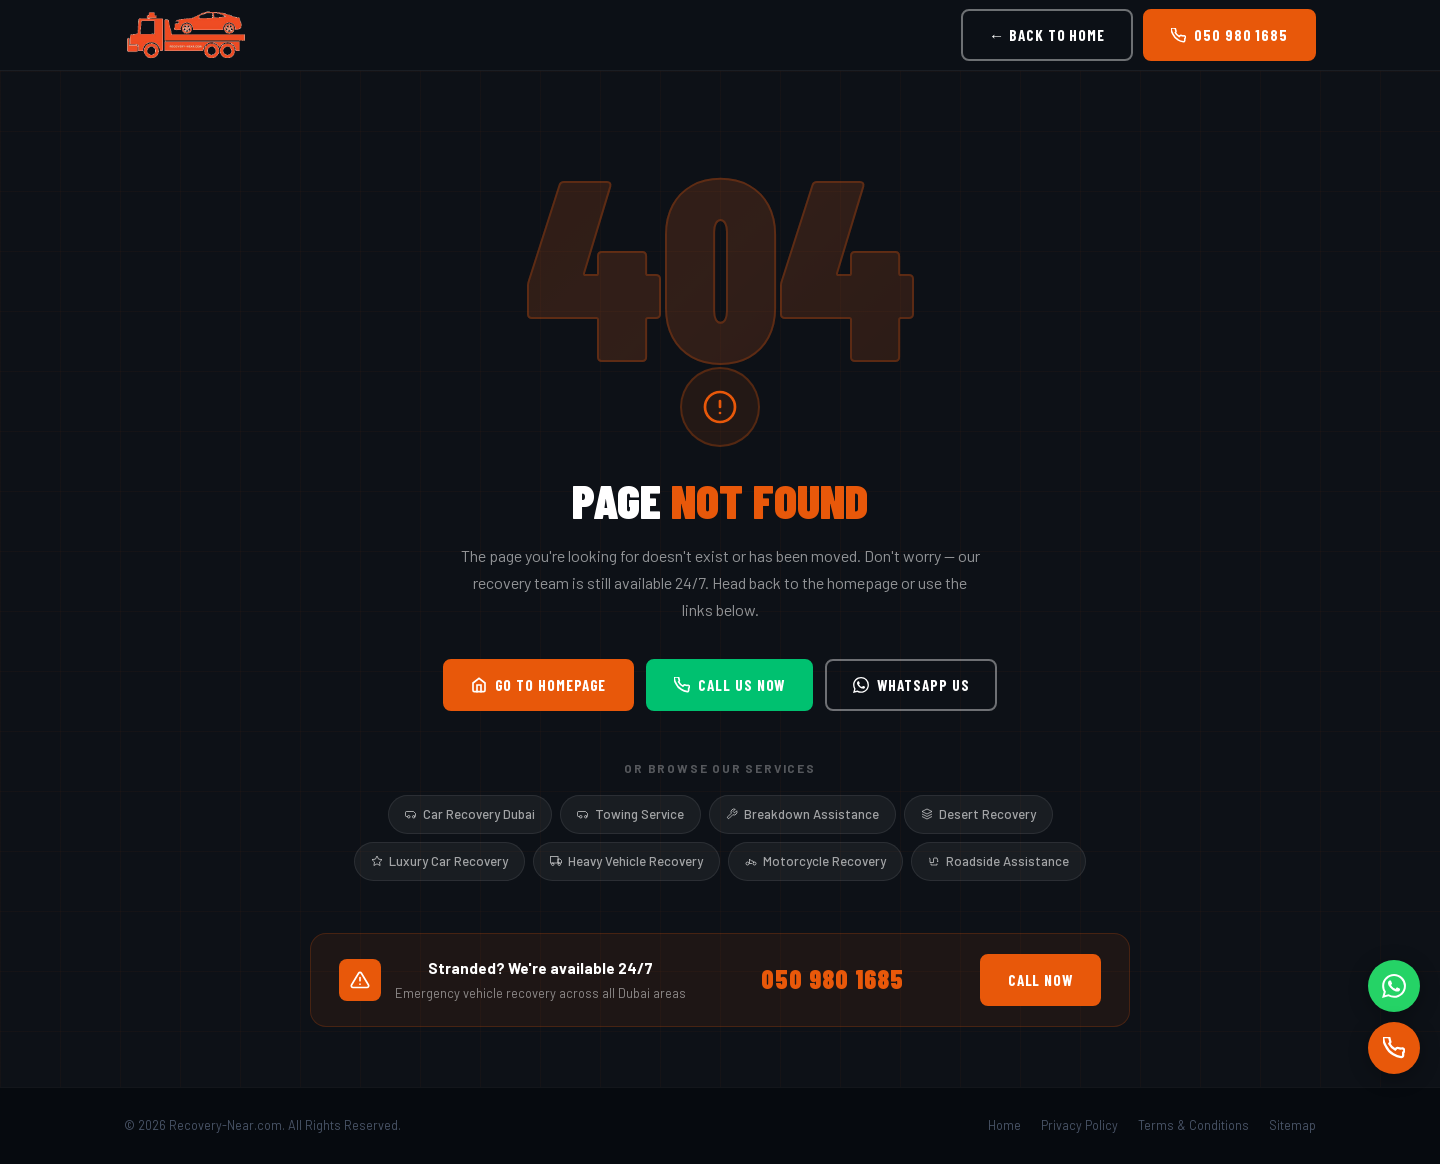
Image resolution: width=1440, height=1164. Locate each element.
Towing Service (630, 814)
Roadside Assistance (998, 861)
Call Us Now (729, 685)
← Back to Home (1047, 35)
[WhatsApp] (1394, 986)
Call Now (1040, 980)
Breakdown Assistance (802, 814)
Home (1004, 1125)
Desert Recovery (978, 814)
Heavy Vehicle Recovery (626, 861)
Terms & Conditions (1193, 1125)
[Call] (1394, 1048)
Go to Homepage (539, 685)
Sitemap (1292, 1125)
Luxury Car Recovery (439, 861)
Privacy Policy (1079, 1125)
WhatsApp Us (911, 685)
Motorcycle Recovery (815, 861)
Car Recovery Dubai (470, 814)
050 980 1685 (1229, 35)
